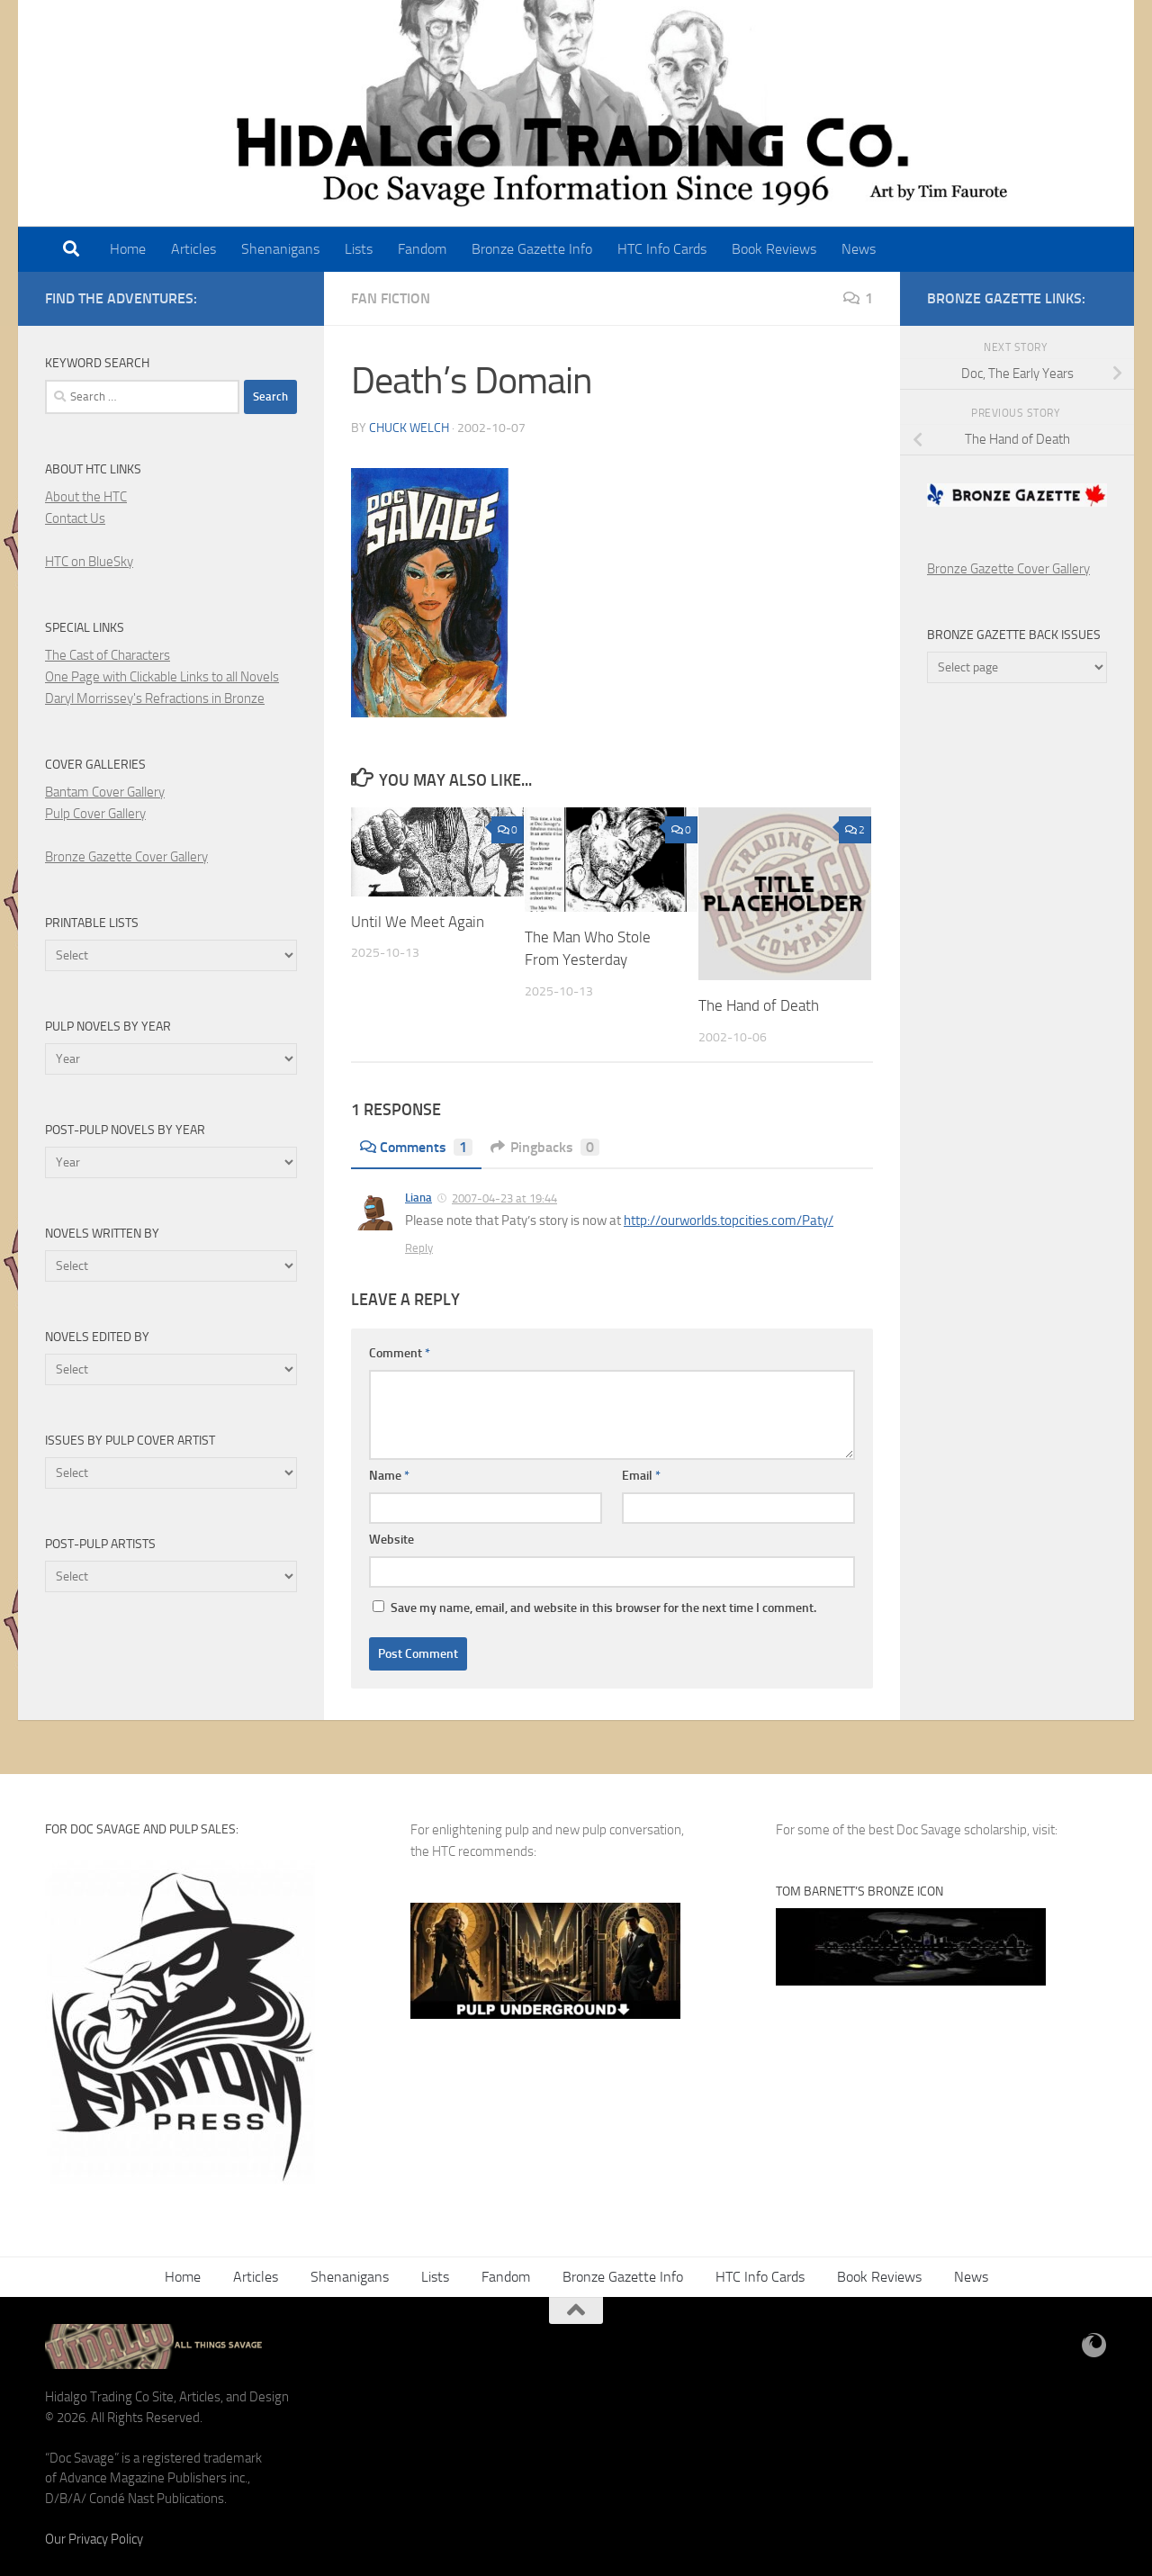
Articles (193, 248)
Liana (418, 1197)
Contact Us (75, 518)
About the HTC (86, 497)
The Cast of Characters (107, 655)
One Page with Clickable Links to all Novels (162, 677)
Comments (416, 1147)
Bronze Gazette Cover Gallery (126, 857)
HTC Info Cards (661, 248)
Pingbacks (544, 1147)
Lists (359, 248)
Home (128, 248)
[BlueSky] (1094, 2345)
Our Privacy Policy (94, 2539)
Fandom (422, 248)
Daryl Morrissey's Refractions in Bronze (155, 698)
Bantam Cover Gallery (105, 792)
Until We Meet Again (417, 922)
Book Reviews (774, 248)
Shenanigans (280, 248)
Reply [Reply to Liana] (419, 1248)
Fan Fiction (390, 298)
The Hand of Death (758, 1005)
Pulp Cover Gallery (95, 814)
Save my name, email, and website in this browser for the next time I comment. (603, 1608)
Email (641, 1475)
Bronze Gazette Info (532, 248)
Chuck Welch (409, 428)
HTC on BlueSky (89, 562)
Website (391, 1539)
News (859, 248)
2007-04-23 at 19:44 (504, 1198)
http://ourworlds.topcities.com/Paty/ (728, 1220)
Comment (399, 1353)
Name (389, 1475)
